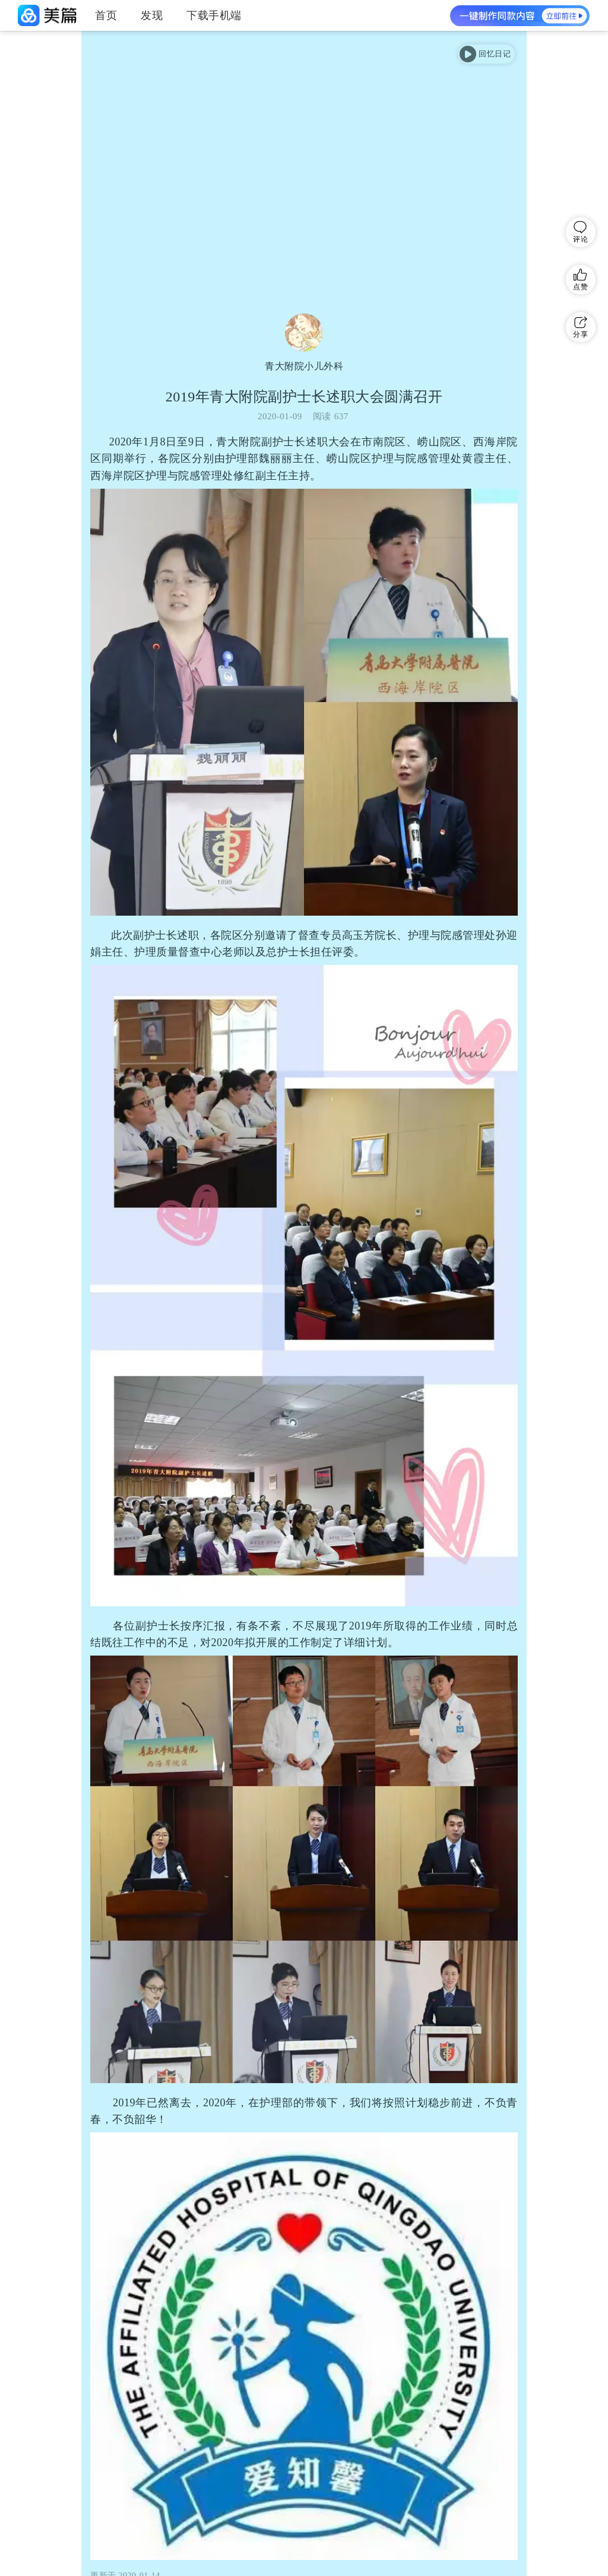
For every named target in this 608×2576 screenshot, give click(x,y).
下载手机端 (214, 15)
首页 (106, 15)
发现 (152, 15)
